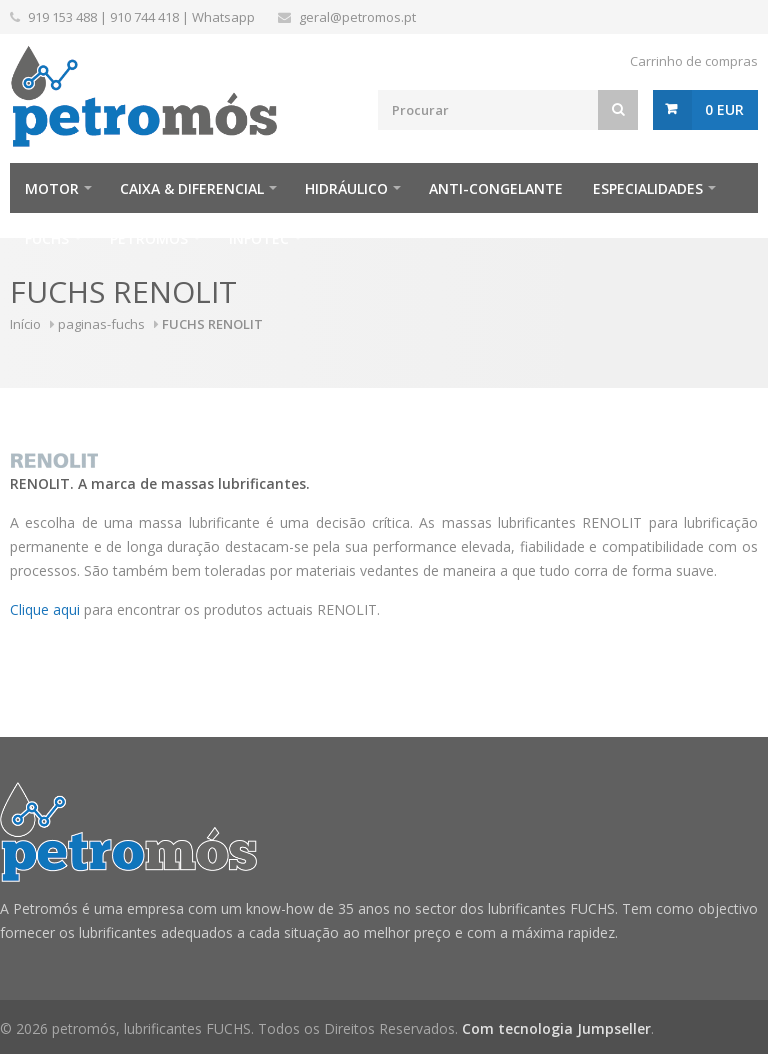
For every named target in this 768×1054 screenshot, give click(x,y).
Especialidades (648, 188)
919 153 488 (62, 17)
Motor (52, 188)
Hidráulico (346, 188)
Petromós (149, 238)
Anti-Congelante (496, 188)
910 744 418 (144, 17)
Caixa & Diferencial (192, 188)
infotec (259, 238)
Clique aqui (45, 609)
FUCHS (47, 238)
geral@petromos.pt (357, 17)
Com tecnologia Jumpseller (556, 1028)
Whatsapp (223, 17)
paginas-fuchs (101, 324)
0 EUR (724, 109)
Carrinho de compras (694, 61)
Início (25, 324)
